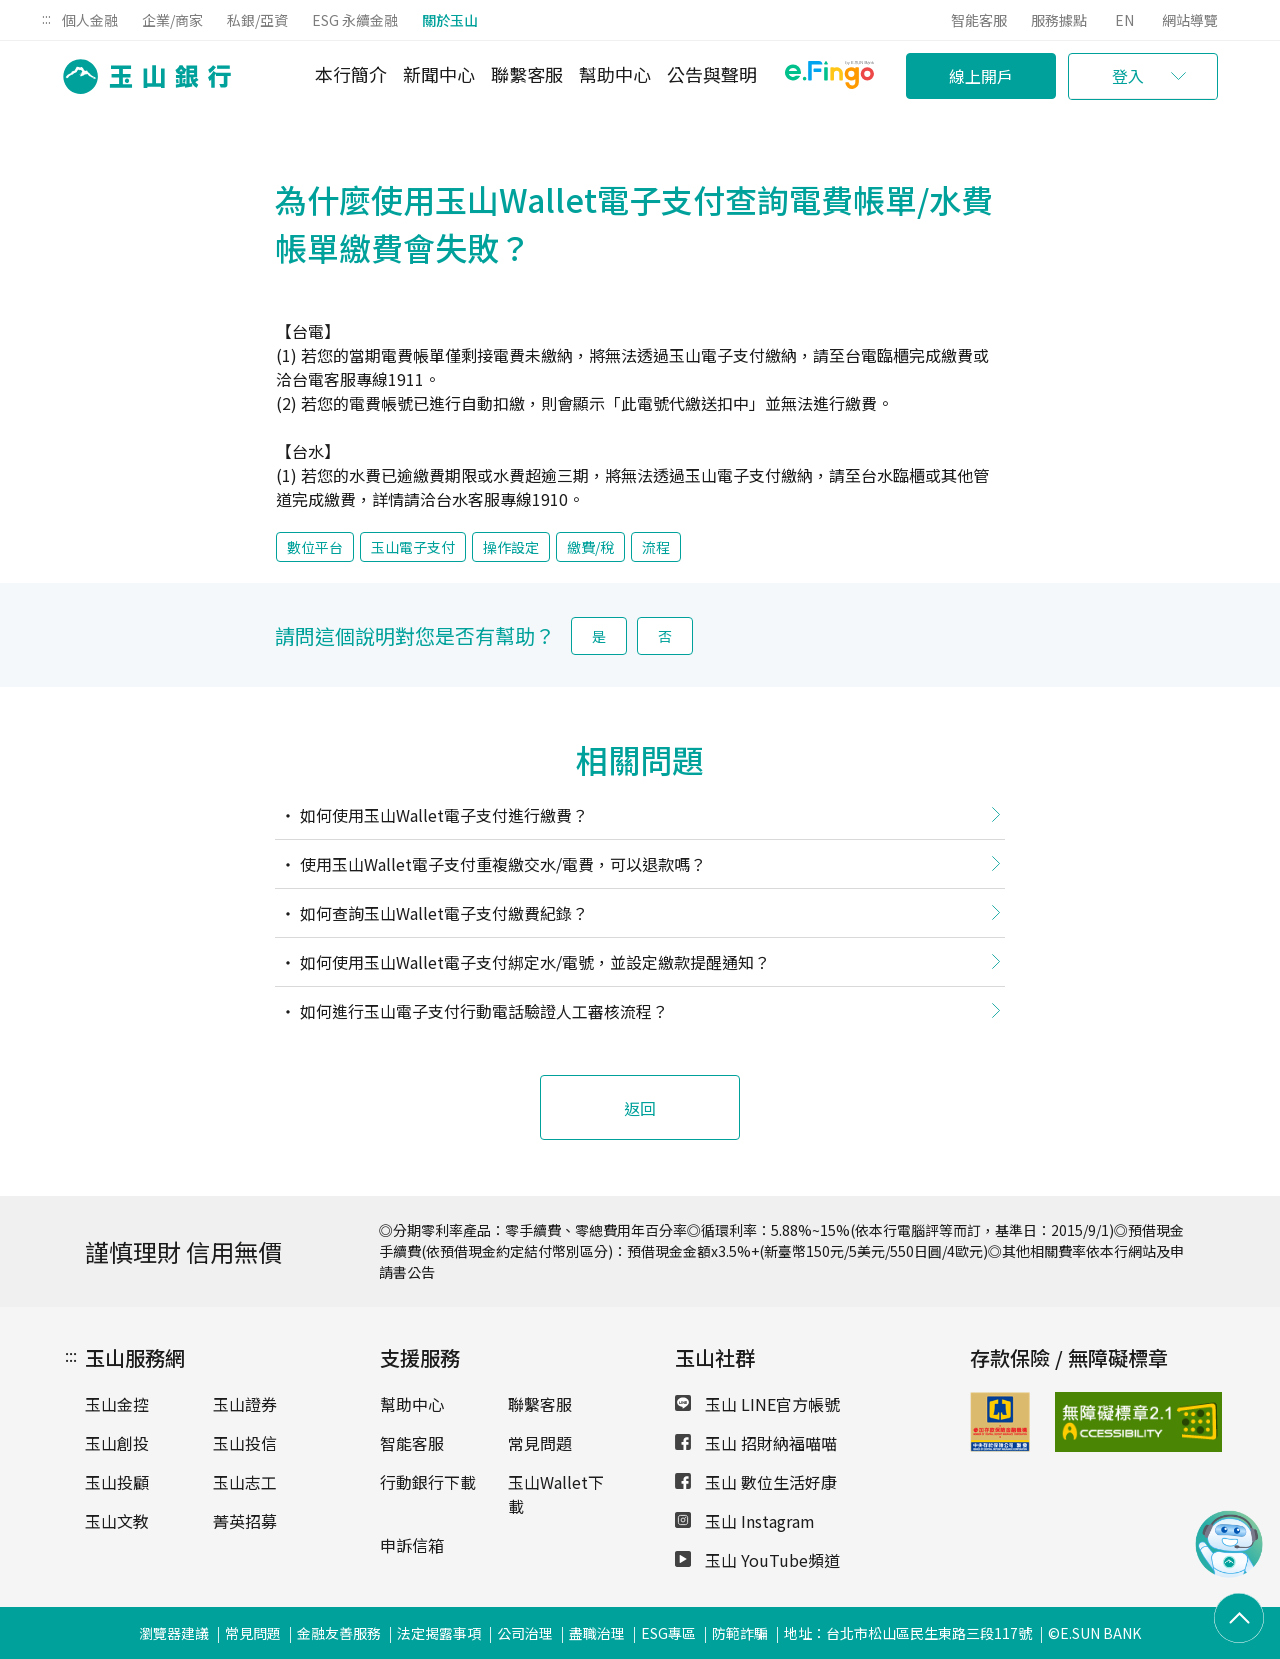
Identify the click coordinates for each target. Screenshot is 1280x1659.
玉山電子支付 (413, 547)
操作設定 (511, 547)
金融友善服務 (339, 1633)
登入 (1128, 76)
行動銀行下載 (428, 1482)
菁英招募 (245, 1521)
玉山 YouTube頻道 (757, 1560)
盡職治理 (597, 1633)
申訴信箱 (412, 1545)
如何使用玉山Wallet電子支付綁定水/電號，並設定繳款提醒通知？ (533, 962)
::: (46, 18)
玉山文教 (117, 1521)
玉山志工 (245, 1482)
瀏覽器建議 (174, 1633)
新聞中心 (439, 74)
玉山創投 (117, 1443)
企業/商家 (172, 20)
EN (1124, 20)
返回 (640, 1108)
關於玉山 (450, 20)
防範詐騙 (740, 1633)
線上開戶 (981, 76)
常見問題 (540, 1443)
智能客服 (979, 20)
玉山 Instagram (745, 1521)
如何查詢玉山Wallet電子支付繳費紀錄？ (442, 913)
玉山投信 (245, 1443)
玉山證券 (245, 1404)
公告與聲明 (712, 74)
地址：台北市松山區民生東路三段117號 (908, 1633)
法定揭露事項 (439, 1633)
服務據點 (1059, 20)
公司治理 (525, 1633)
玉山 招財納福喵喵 (756, 1443)
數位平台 (315, 547)
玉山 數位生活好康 (756, 1482)
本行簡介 (351, 74)
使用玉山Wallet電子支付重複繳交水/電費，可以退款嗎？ (501, 864)
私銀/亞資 (257, 20)
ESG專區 (668, 1633)
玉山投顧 (117, 1482)
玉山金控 (117, 1404)
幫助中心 (615, 74)
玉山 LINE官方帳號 (757, 1404)
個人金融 (90, 20)
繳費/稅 (590, 547)
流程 (656, 547)
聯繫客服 (527, 74)
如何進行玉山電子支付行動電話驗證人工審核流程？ (482, 1011)
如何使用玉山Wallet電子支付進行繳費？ (442, 815)
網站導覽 (1190, 20)
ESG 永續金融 (355, 20)
